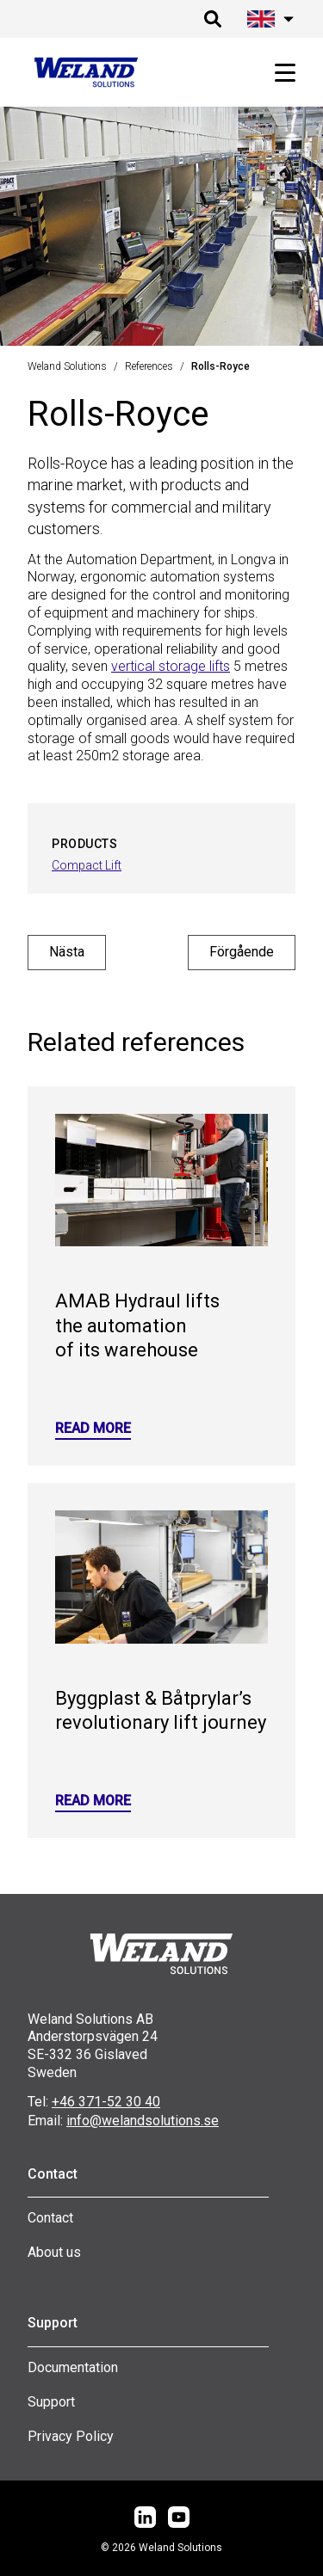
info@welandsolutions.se (142, 2120)
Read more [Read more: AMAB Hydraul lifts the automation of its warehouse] (93, 1428)
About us (54, 2252)
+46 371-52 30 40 (106, 2101)
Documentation (73, 2367)
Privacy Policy (71, 2436)
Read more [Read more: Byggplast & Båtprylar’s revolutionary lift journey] (93, 1800)
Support (51, 2402)
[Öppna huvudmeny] (278, 73)
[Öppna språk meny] (267, 18)
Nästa (66, 952)
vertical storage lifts (170, 666)
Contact (50, 2218)
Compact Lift (86, 865)
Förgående (241, 952)
